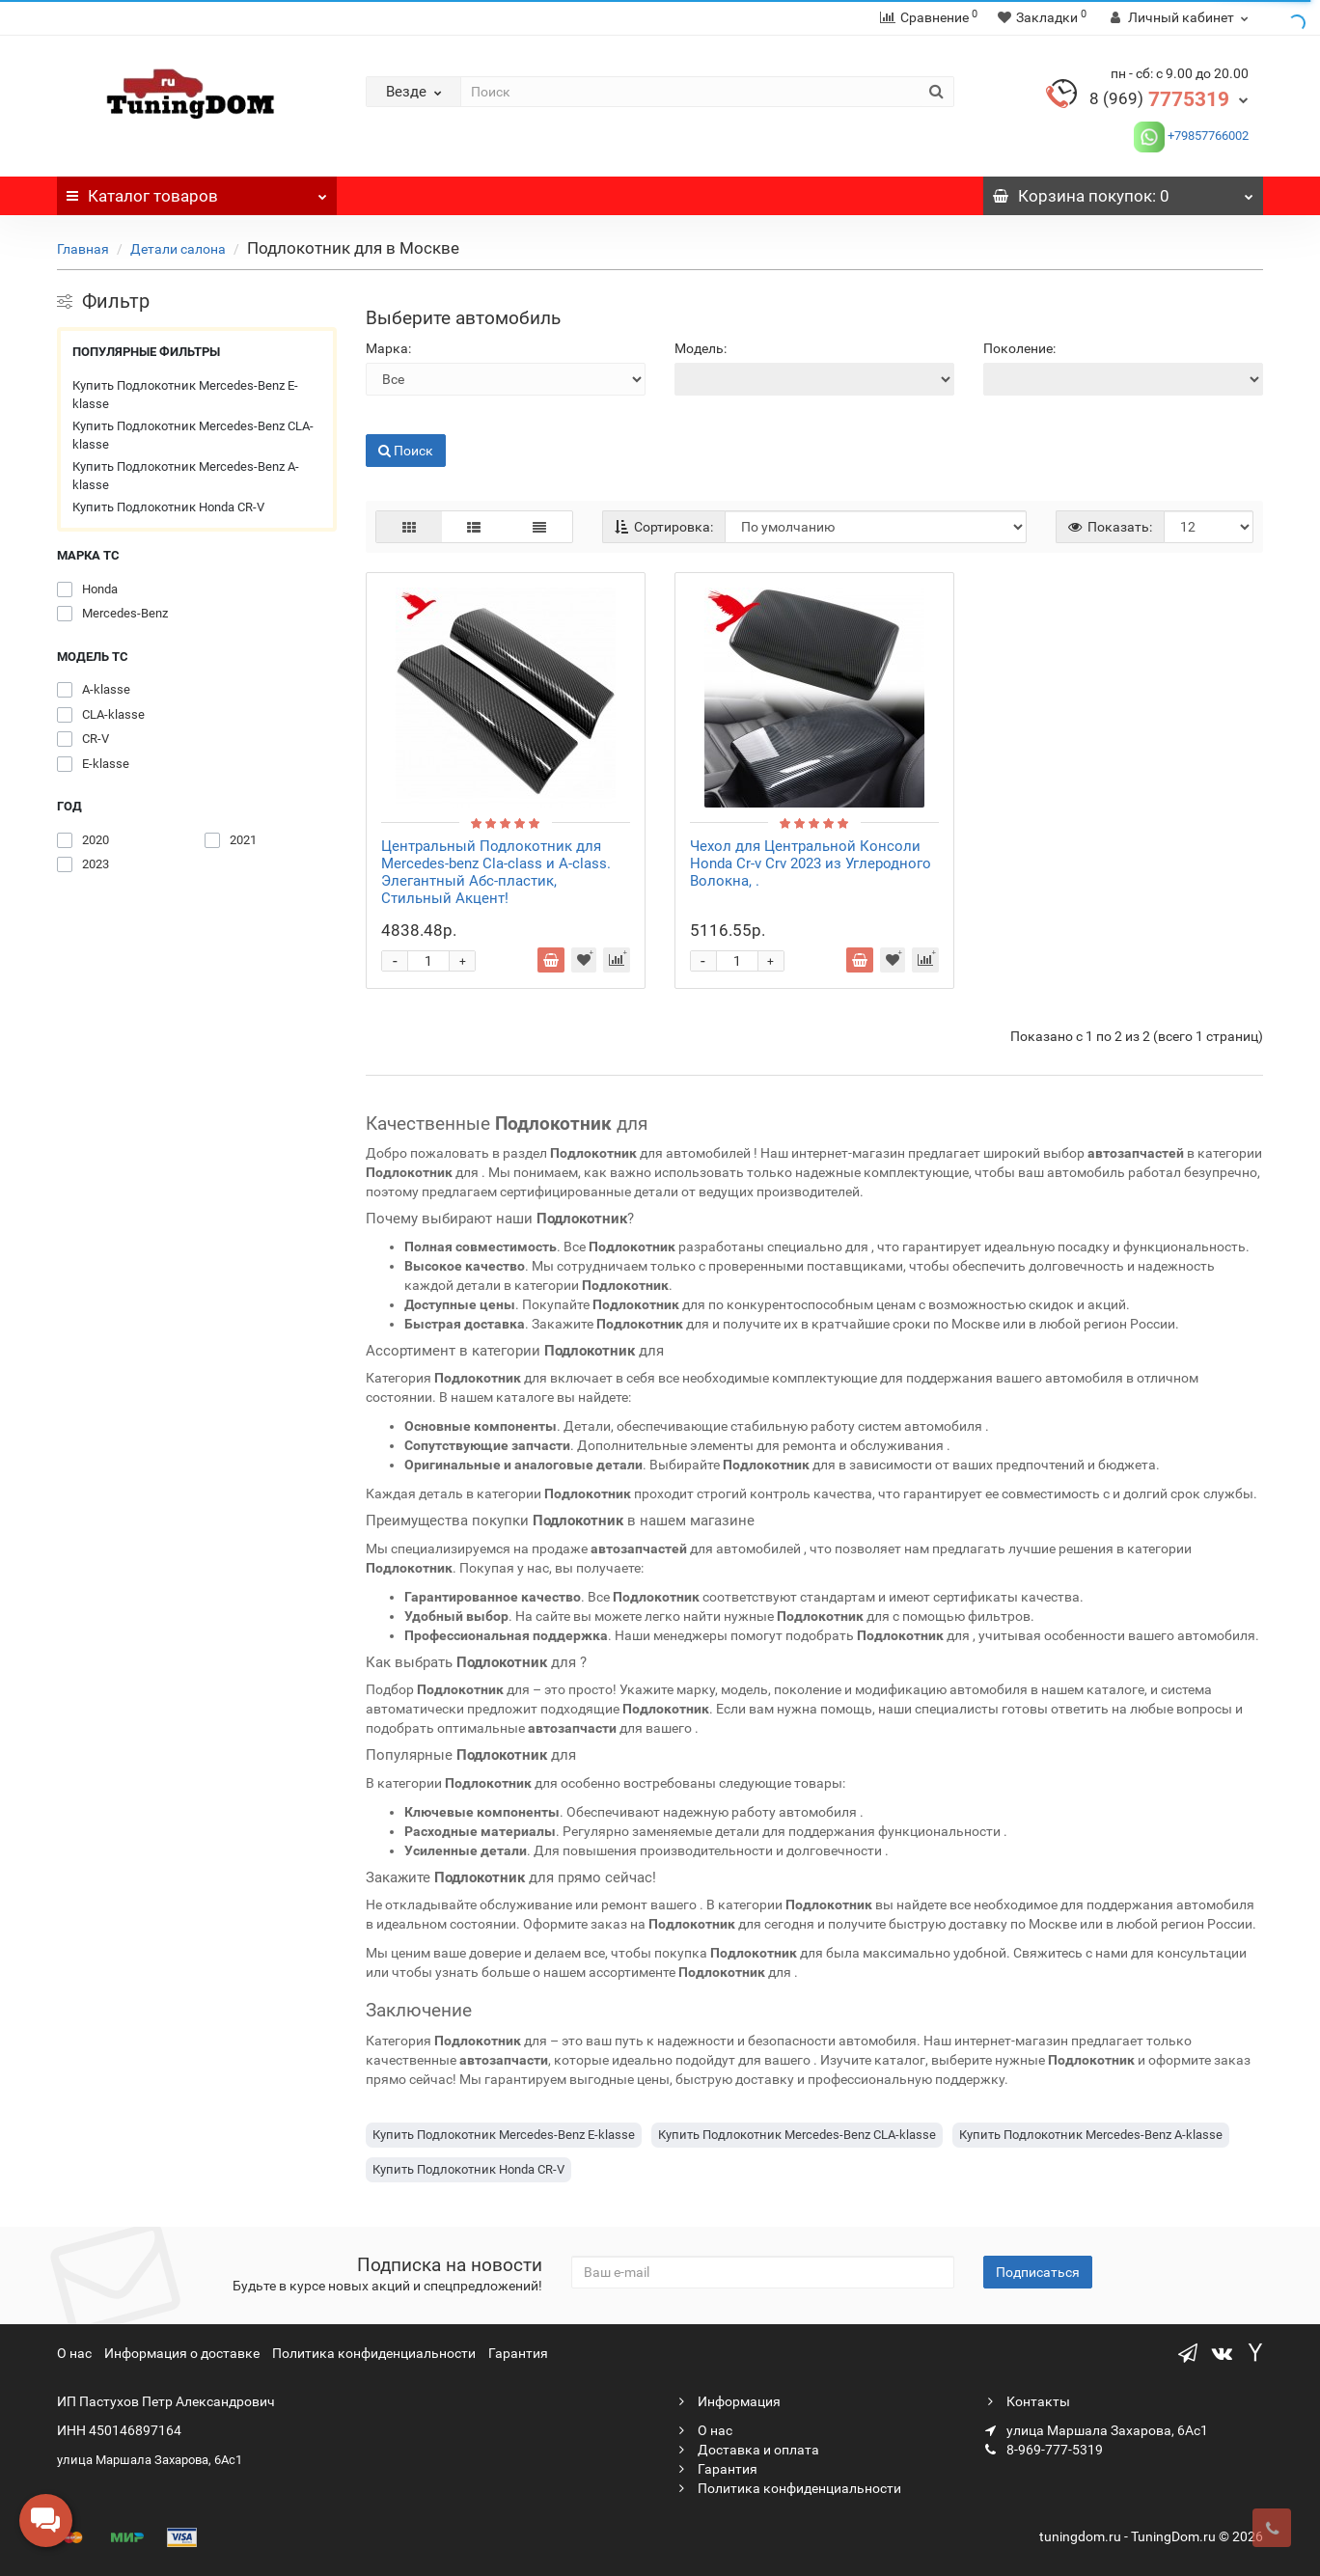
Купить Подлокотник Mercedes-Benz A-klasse (185, 476)
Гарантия (518, 2353)
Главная (83, 249)
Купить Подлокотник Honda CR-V (168, 507)
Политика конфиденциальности (374, 2353)
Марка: (388, 348)
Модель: (700, 348)
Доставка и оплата (746, 2449)
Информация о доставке (182, 2353)
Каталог (197, 191)
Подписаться (1038, 2272)
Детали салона (179, 249)
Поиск (405, 450)
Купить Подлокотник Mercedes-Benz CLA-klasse (193, 435)
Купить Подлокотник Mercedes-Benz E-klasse (185, 395)
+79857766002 (1207, 135)
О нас (74, 2353)
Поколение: (1019, 348)
